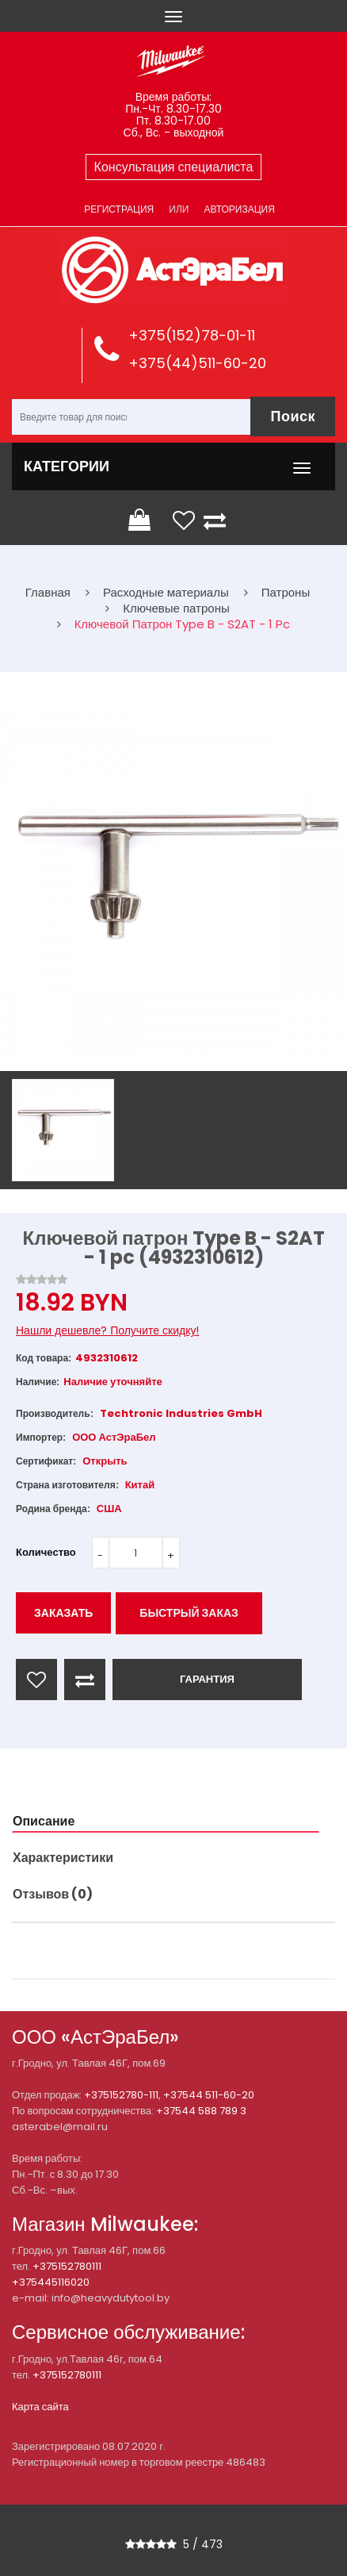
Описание (43, 1821)
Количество (46, 1552)
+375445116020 (51, 2282)
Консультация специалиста (174, 167)
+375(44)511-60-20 (197, 363)
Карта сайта (40, 2406)
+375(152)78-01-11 (191, 335)
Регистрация (119, 209)
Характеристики (63, 1858)
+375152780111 (66, 2266)
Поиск (292, 416)
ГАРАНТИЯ (207, 1679)
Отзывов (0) (53, 1894)
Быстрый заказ (188, 1613)
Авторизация (239, 209)
